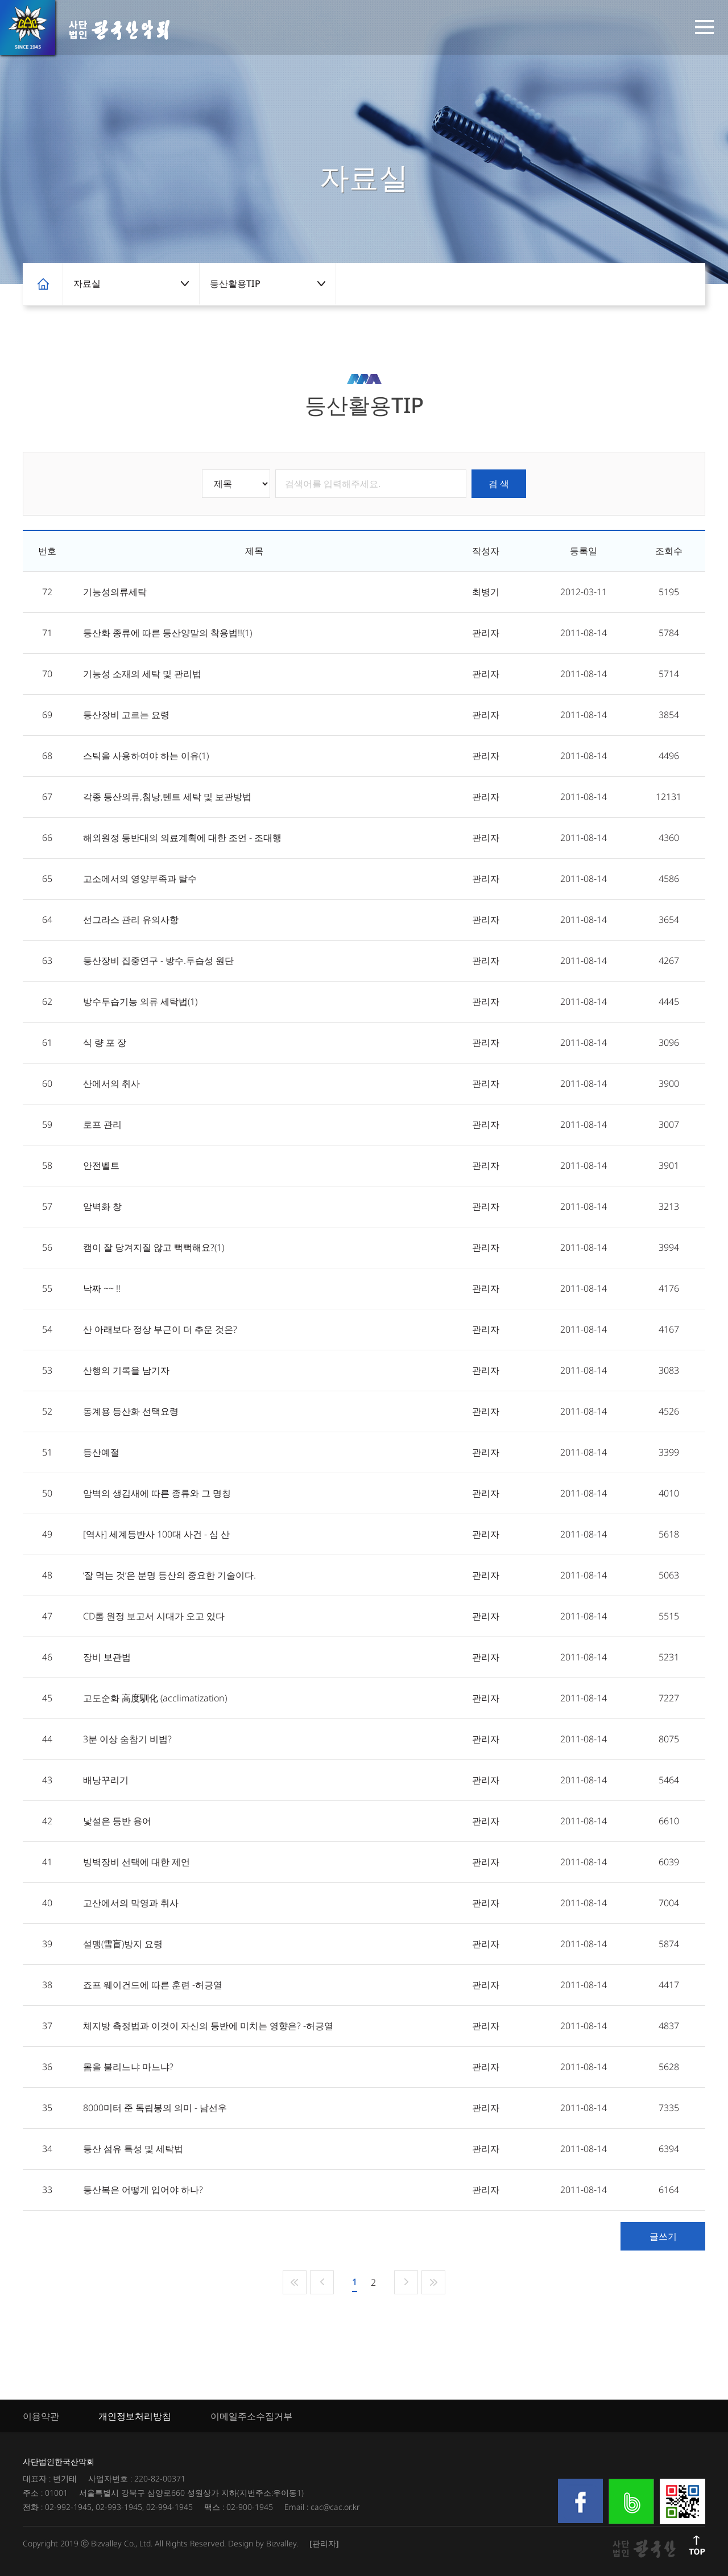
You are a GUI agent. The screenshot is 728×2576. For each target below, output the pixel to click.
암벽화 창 (102, 1206)
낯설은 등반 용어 (117, 1821)
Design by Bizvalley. (263, 2543)
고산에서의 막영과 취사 (131, 1903)
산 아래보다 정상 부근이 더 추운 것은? (160, 1329)
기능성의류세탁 (115, 592)
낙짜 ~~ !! (102, 1288)
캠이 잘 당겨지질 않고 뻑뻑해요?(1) (153, 1247)
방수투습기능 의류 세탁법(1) (140, 1001)
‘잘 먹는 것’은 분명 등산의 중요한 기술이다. (169, 1575)
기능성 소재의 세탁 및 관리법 (142, 673)
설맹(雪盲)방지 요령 (123, 1944)
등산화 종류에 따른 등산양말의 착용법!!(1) (167, 633)
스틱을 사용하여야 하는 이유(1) (146, 755)
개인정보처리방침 (134, 2416)
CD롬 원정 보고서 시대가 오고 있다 (154, 1616)
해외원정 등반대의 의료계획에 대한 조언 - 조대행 (182, 837)
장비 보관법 (107, 1657)
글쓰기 (663, 2236)
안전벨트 (101, 1165)
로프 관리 (102, 1124)
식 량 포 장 (104, 1042)
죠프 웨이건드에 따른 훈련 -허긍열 (152, 1985)
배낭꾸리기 (106, 1780)
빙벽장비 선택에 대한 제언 (136, 1862)
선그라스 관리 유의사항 (131, 919)
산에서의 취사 (111, 1083)
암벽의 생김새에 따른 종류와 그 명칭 (157, 1493)
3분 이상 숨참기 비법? (127, 1739)
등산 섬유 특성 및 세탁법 (133, 2148)
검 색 (499, 483)
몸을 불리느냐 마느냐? (128, 2066)
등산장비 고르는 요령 (126, 714)
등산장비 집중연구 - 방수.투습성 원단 (158, 960)
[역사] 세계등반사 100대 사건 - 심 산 (156, 1534)
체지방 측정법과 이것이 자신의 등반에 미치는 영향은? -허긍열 (208, 2025)
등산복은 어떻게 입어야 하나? (143, 2189)
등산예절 (101, 1452)
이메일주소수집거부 (251, 2416)
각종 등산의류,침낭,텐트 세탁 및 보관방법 (167, 796)
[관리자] (324, 2543)
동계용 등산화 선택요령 (131, 1411)
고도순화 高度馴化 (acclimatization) (155, 1698)
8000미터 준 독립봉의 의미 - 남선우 (155, 2107)
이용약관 (41, 2416)
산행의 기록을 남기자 (126, 1370)
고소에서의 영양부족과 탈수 (140, 878)
